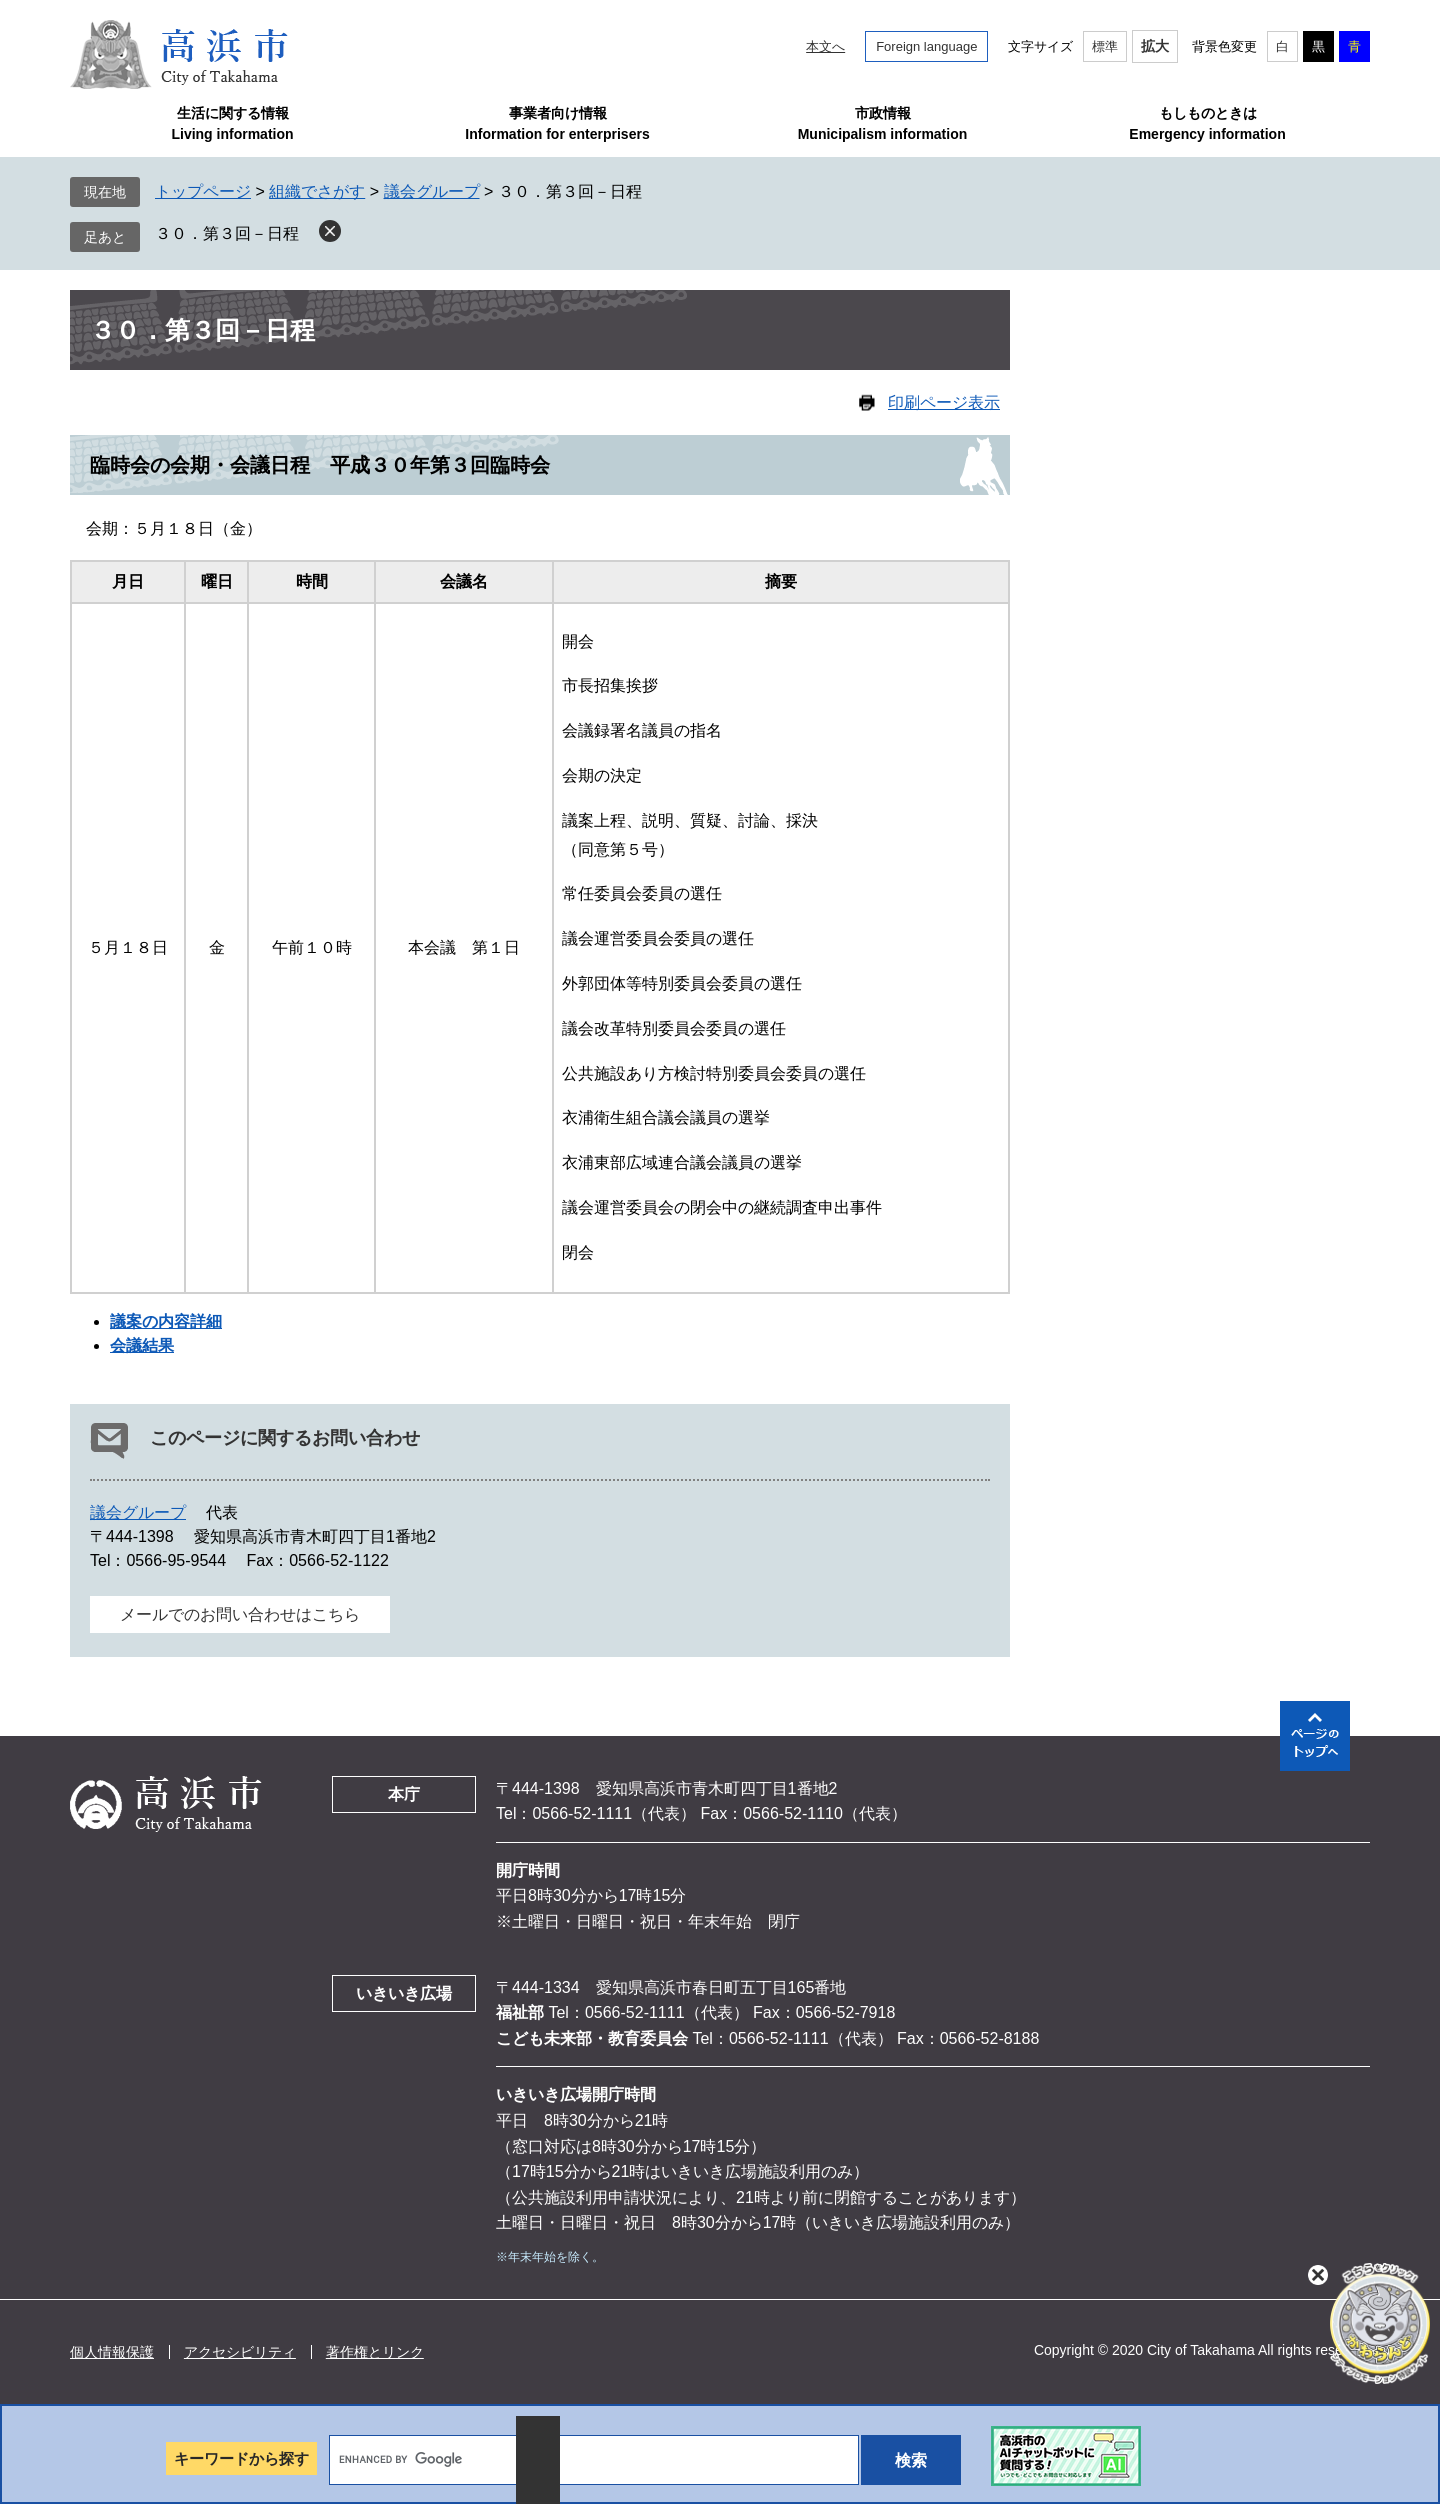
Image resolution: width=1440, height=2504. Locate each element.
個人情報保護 (112, 2352)
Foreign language (926, 46)
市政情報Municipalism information (883, 123)
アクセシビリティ (240, 2352)
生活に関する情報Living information (232, 123)
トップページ (203, 191)
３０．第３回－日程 (227, 233)
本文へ (825, 46)
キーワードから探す (241, 2458)
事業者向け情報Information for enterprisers (557, 123)
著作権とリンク (375, 2352)
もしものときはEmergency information (1207, 123)
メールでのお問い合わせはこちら (240, 1614)
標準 (1105, 46)
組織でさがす (317, 191)
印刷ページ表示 (944, 402)
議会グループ (432, 191)
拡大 (1155, 46)
